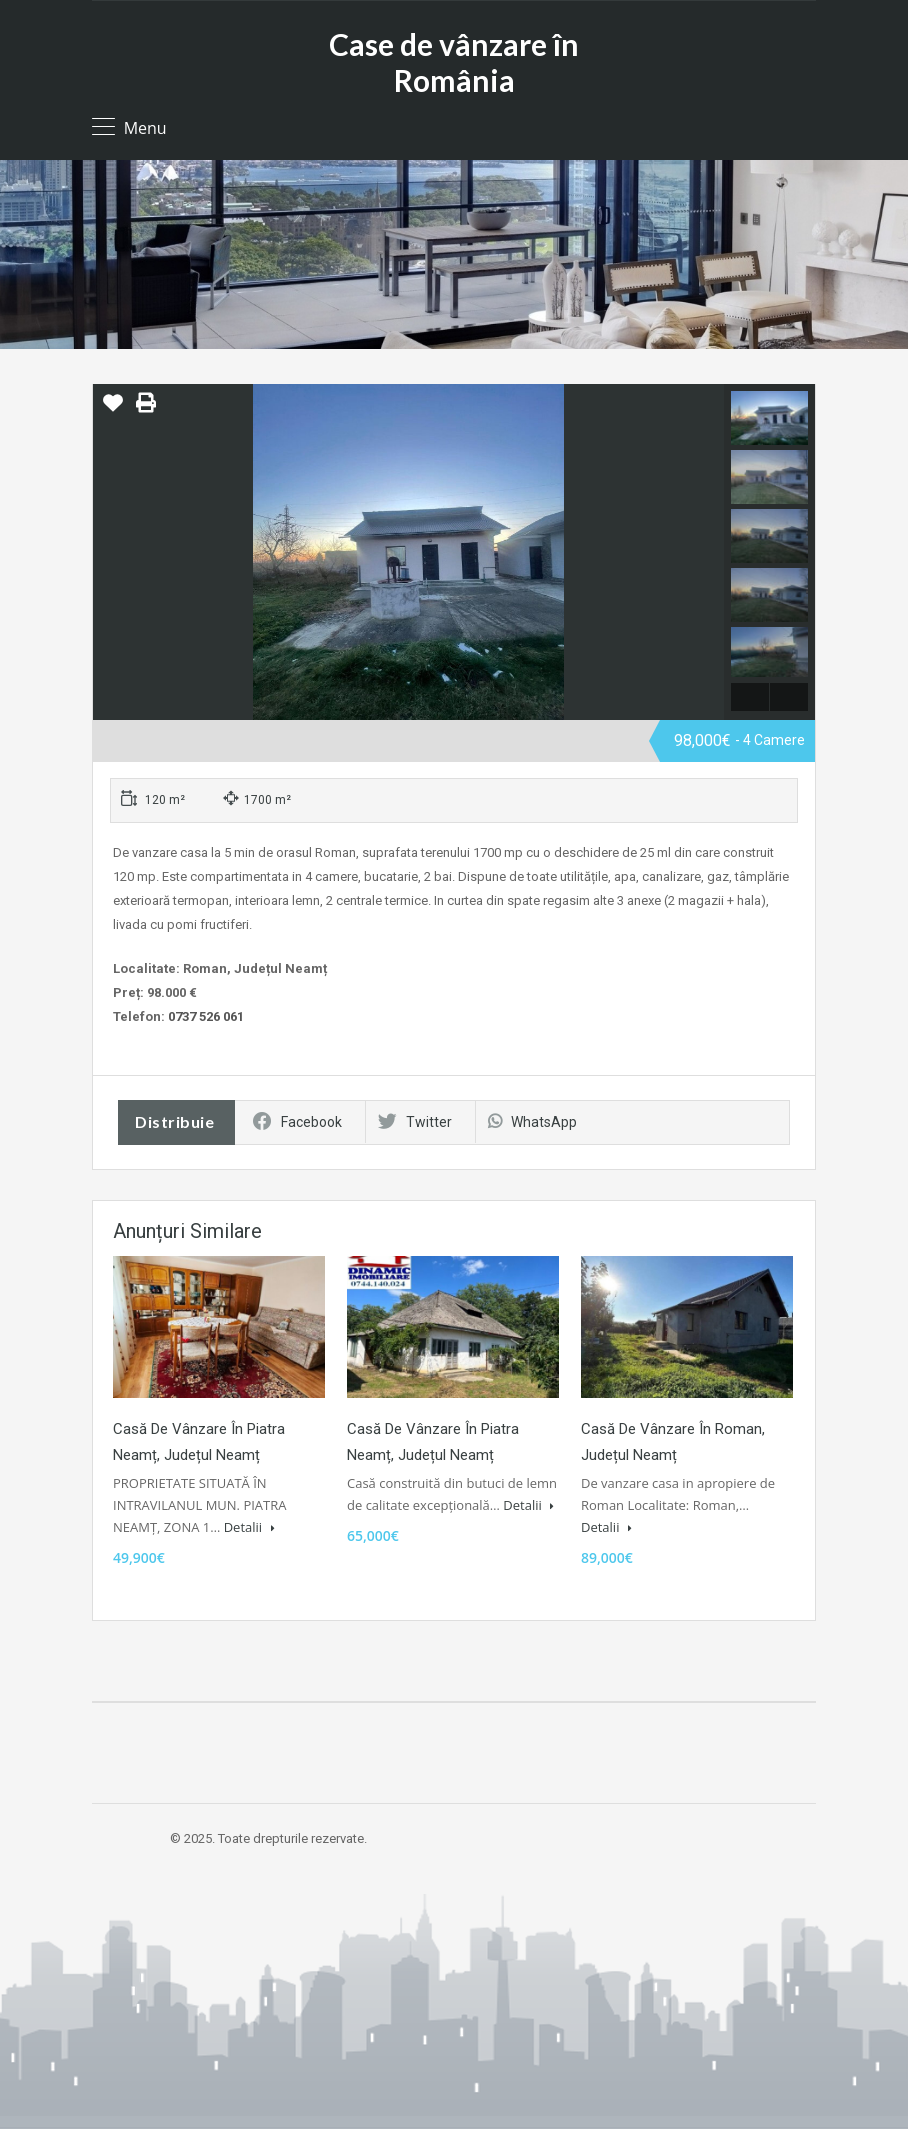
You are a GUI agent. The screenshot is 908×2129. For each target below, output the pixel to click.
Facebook (297, 1122)
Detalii (249, 1527)
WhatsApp (532, 1122)
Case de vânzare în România (454, 62)
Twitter (415, 1122)
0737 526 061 (206, 1016)
